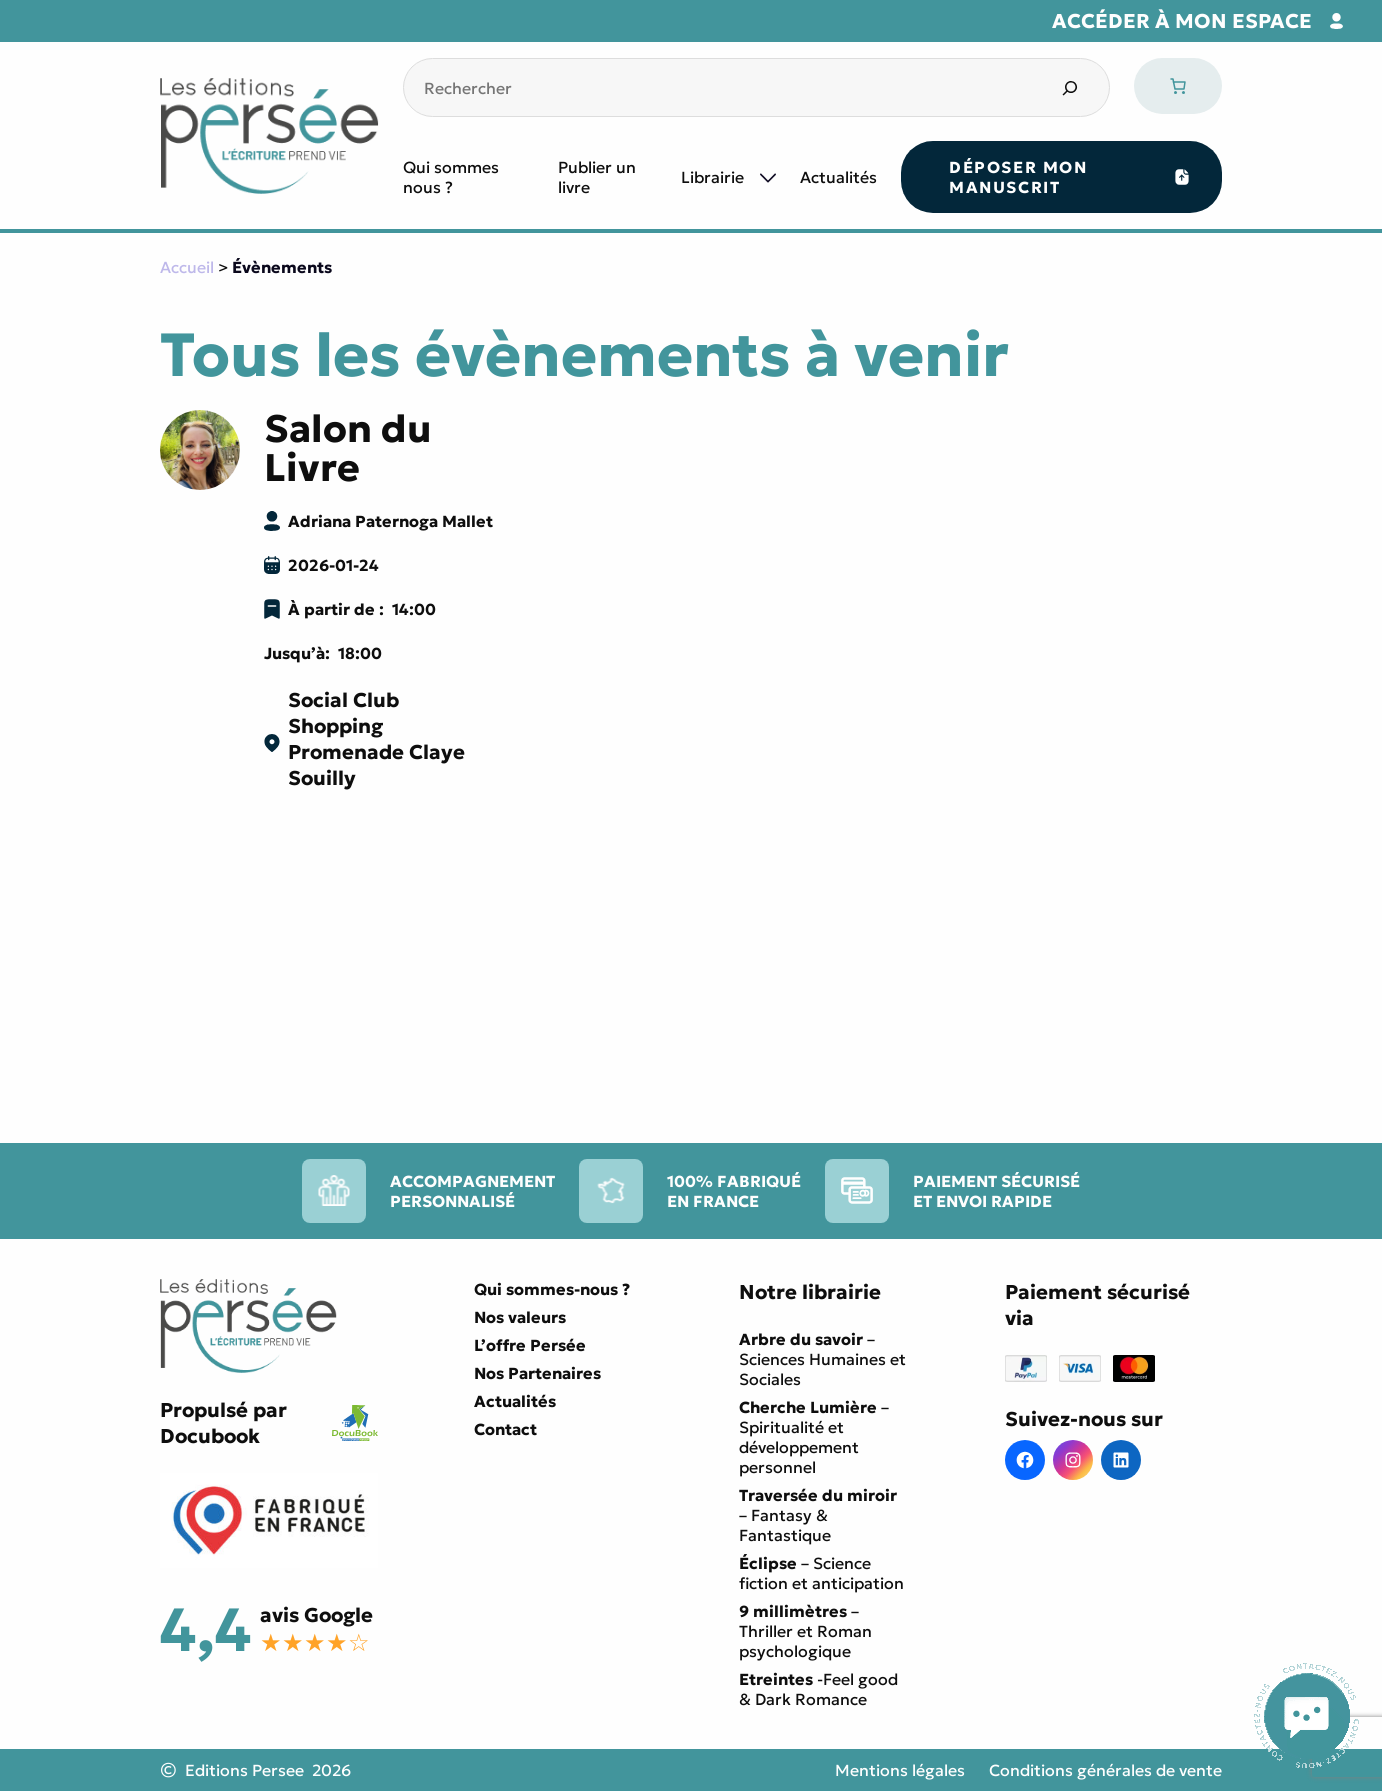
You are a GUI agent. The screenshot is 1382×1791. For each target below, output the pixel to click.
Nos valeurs (520, 1317)
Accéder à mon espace (1182, 21)
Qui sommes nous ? (451, 177)
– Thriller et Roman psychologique (805, 1631)
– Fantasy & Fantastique (818, 1515)
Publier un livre (597, 177)
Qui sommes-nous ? (552, 1289)
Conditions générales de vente (1105, 1770)
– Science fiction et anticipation (821, 1573)
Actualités (838, 177)
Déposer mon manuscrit (1018, 177)
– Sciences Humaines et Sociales (822, 1359)
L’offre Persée (530, 1345)
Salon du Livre (348, 448)
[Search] (1069, 87)
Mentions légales (900, 1770)
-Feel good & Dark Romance (818, 1689)
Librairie (712, 177)
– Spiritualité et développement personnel (814, 1437)
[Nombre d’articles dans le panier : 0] (1178, 86)
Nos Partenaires (537, 1373)
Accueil (187, 267)
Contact (505, 1429)
